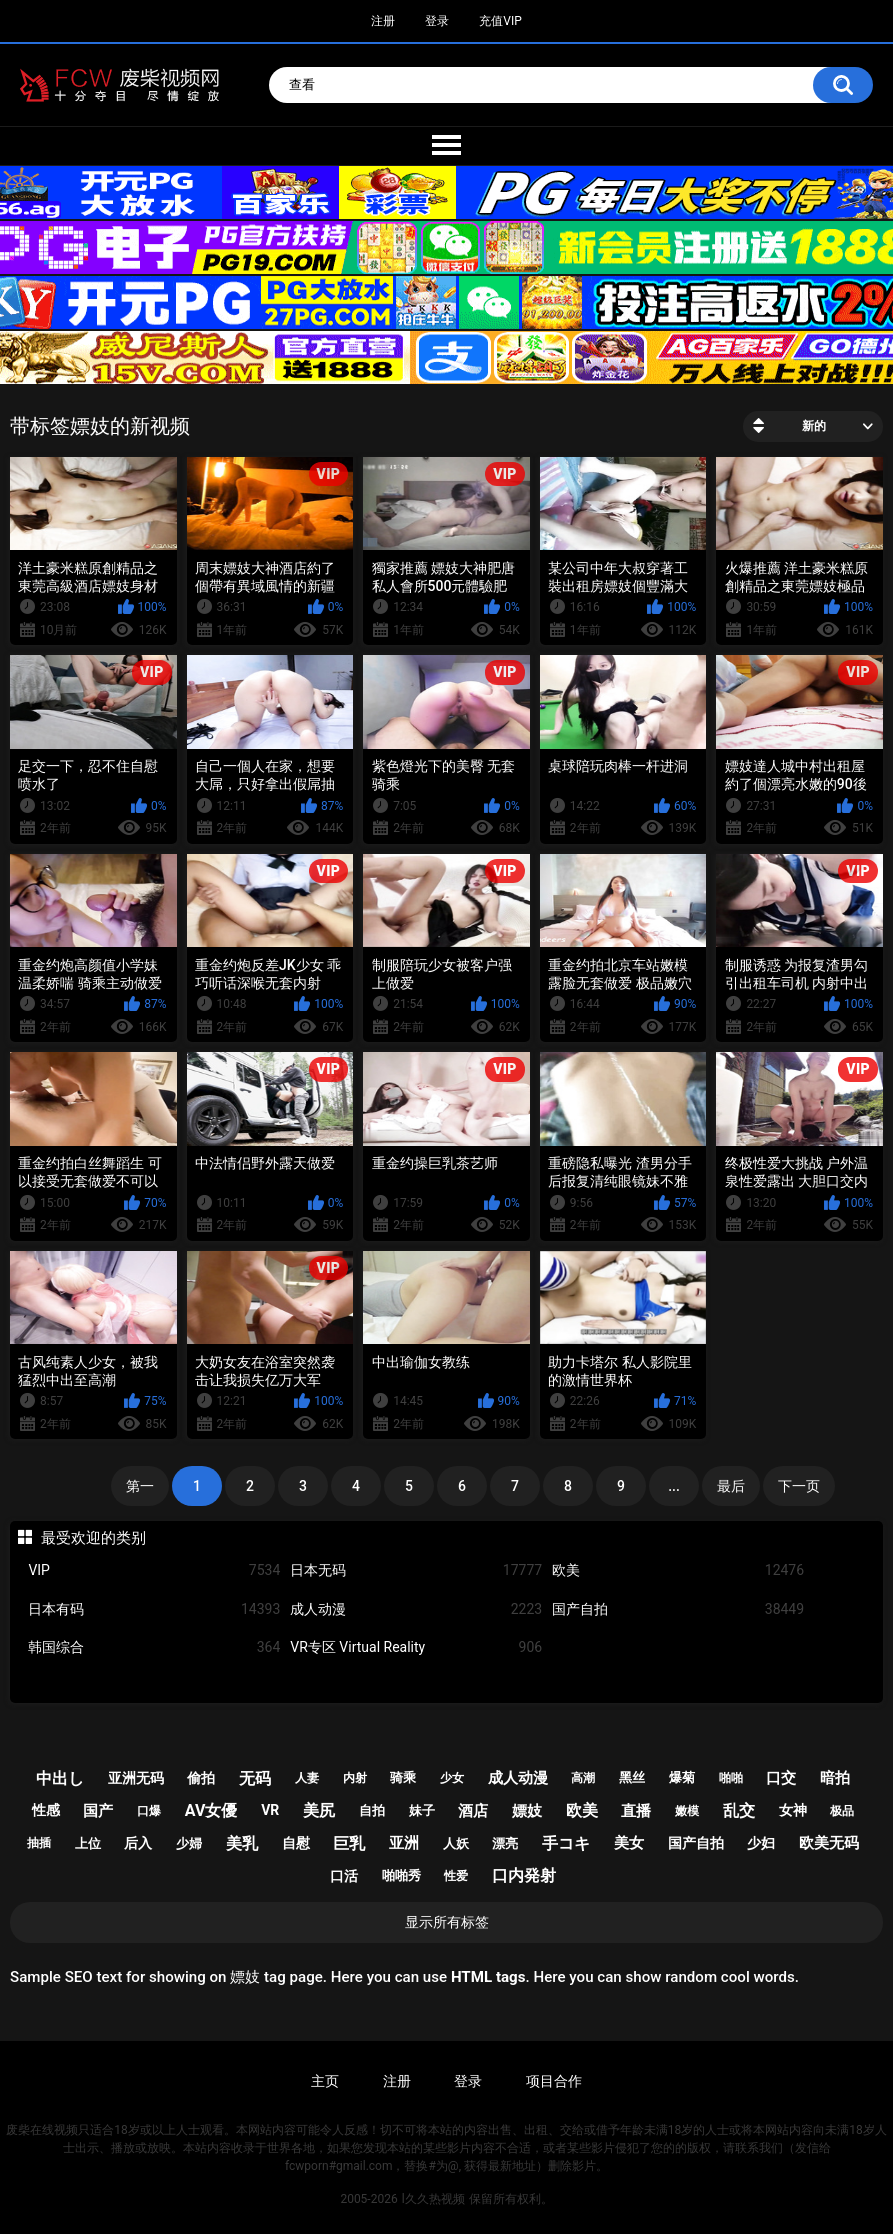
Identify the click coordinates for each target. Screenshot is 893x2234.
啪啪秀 (401, 1875)
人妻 (307, 1778)
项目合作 (554, 2081)
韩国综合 (154, 1647)
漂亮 (505, 1843)
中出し (60, 1778)
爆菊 (682, 1777)
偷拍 (201, 1778)
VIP (154, 1570)
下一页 (799, 1486)
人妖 (456, 1843)
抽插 (39, 1843)
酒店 (473, 1811)
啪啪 (731, 1778)
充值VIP (500, 21)
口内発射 (524, 1875)
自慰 (296, 1843)
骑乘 (403, 1777)
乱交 (739, 1810)
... (674, 1486)
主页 (325, 2081)
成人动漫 (416, 1609)
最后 (731, 1486)
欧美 (678, 1570)
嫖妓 (527, 1811)
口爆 (149, 1811)
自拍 (372, 1810)
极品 (842, 1811)
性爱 (456, 1876)
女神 (793, 1810)
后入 (138, 1843)
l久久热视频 (433, 2199)
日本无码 (416, 1570)
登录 (437, 21)
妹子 (422, 1810)
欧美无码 (829, 1843)
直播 (636, 1811)
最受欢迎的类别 (93, 1538)
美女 (629, 1843)
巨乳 (349, 1843)
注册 (383, 21)
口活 (344, 1876)
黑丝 (632, 1777)
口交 (781, 1778)
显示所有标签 (447, 1922)
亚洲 (404, 1843)
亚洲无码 (136, 1778)
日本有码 (154, 1609)
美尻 (319, 1810)
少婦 (189, 1843)
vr (270, 1810)
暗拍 (835, 1778)
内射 (355, 1778)
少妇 (761, 1843)
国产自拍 (678, 1609)
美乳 (242, 1843)
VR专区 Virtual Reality (416, 1647)
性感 (46, 1810)
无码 (255, 1778)
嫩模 (687, 1811)
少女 (452, 1778)
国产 (98, 1811)
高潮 (583, 1778)
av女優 (211, 1810)
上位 (88, 1843)
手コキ (566, 1843)
